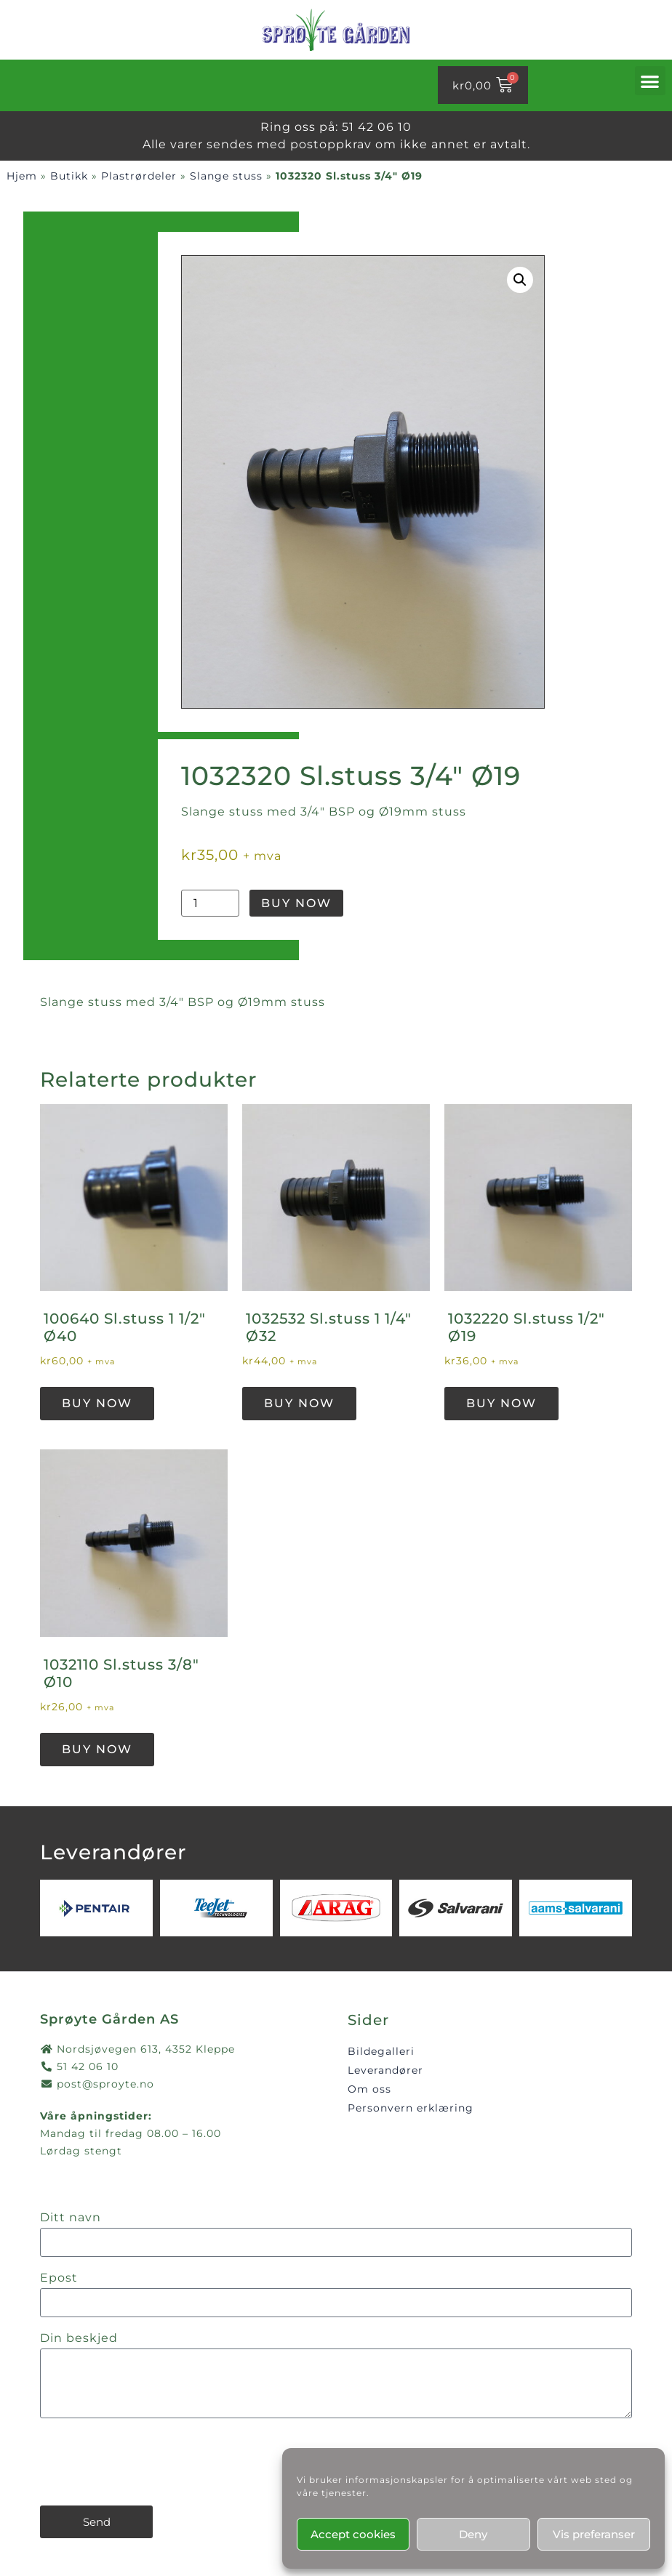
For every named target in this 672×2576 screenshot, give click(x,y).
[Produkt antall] (210, 903)
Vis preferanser (594, 2534)
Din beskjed (79, 2339)
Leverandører (385, 2070)
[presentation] (150, 2462)
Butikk (69, 176)
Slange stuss (226, 176)
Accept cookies (353, 2534)
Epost (59, 2278)
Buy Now (296, 903)
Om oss (369, 2089)
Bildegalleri (381, 2051)
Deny (473, 2534)
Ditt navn (70, 2218)
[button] (650, 81)
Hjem (22, 176)
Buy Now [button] (97, 1403)
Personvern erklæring (410, 2107)
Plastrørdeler (139, 176)
